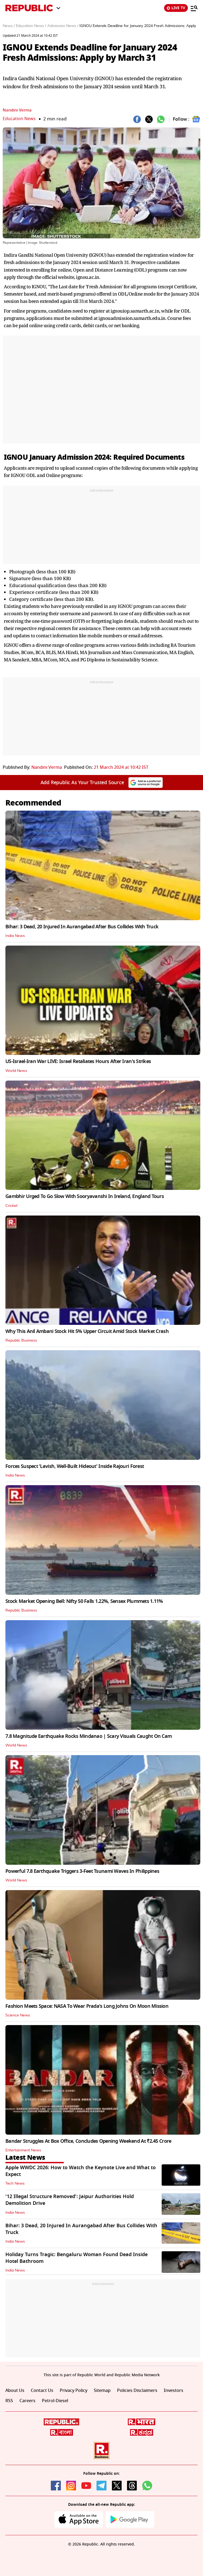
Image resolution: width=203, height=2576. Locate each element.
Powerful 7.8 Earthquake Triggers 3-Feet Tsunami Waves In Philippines (82, 1871)
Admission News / (62, 26)
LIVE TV (176, 8)
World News (16, 1071)
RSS (9, 2401)
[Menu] (194, 8)
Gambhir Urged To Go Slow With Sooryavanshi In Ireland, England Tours (84, 1196)
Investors (173, 2390)
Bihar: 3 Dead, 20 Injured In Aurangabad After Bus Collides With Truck (81, 926)
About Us (14, 2390)
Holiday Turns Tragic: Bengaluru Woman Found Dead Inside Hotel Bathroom (76, 2258)
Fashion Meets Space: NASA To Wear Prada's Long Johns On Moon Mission (86, 2006)
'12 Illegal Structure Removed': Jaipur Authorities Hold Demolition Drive (69, 2200)
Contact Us (42, 2390)
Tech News (15, 2183)
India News (15, 936)
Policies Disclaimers (137, 2390)
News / (9, 26)
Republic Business (21, 1340)
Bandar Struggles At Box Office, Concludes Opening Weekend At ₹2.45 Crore (88, 2141)
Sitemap (102, 2390)
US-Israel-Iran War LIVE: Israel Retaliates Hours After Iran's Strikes (78, 1061)
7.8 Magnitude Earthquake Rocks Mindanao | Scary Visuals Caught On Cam (88, 1736)
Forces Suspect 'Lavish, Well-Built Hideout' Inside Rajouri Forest (74, 1466)
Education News (20, 119)
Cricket (11, 1206)
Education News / (31, 26)
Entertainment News (23, 2150)
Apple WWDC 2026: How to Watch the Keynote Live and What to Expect (80, 2171)
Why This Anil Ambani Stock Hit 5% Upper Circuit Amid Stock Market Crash (87, 1331)
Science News (17, 2015)
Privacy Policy (73, 2390)
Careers (27, 2401)
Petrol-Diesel (55, 2401)
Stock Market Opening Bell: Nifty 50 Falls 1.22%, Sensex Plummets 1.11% (84, 1601)
